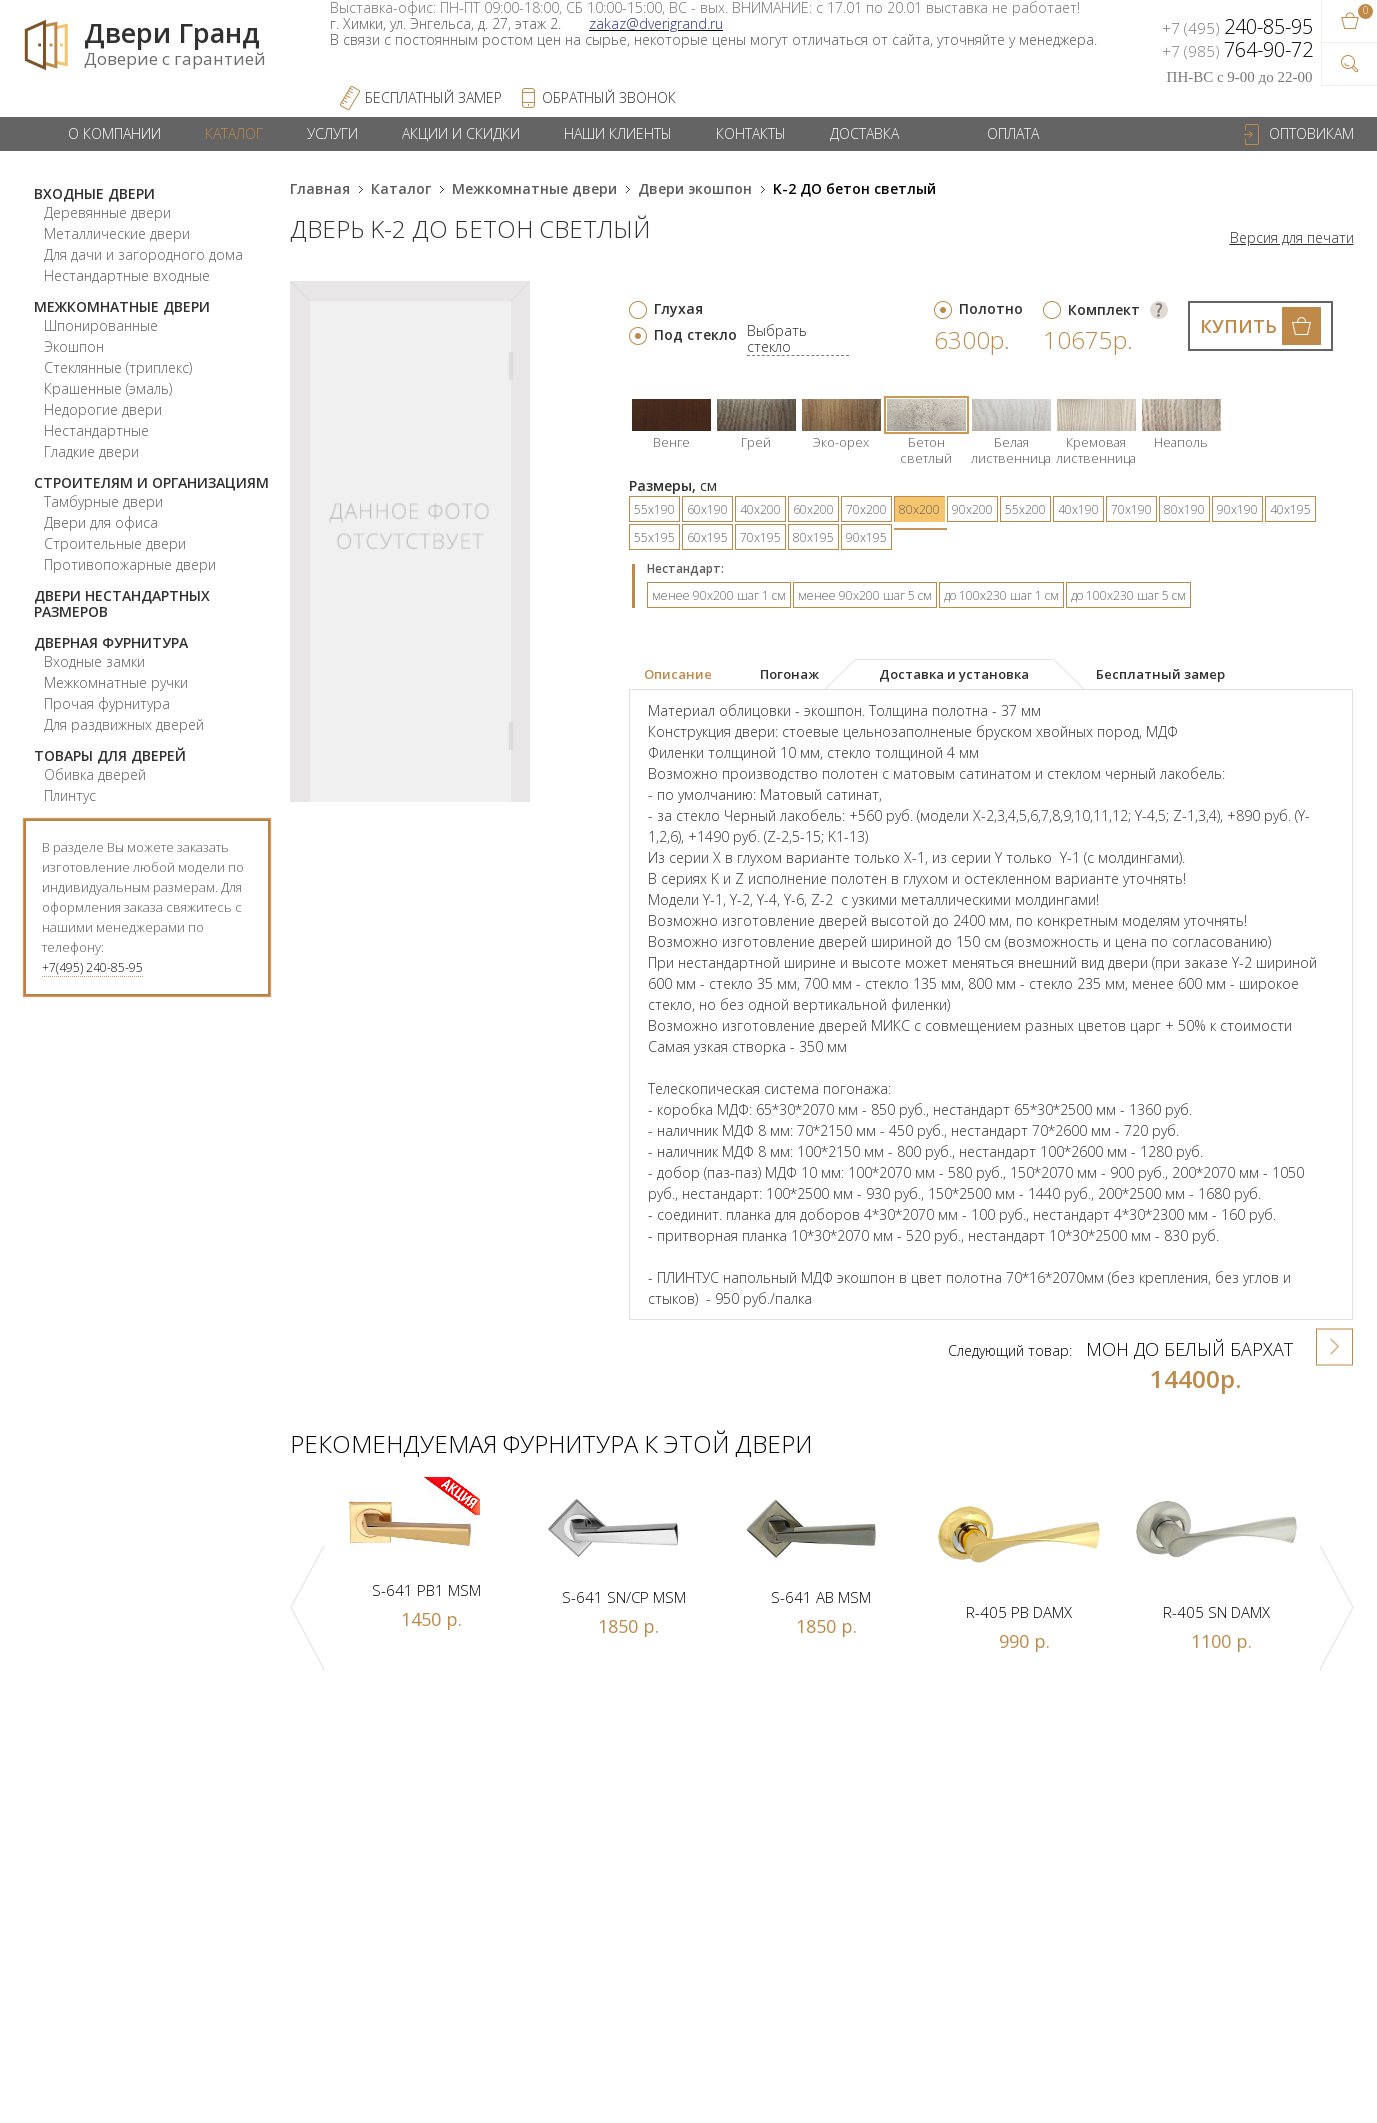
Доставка (864, 133)
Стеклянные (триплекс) (118, 367)
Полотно (991, 308)
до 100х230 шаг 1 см (1001, 595)
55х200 (1025, 509)
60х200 (813, 509)
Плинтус (70, 795)
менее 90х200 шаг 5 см (865, 595)
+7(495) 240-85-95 (92, 967)
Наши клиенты (618, 133)
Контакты (751, 133)
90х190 (1237, 509)
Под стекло (695, 334)
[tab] (691, 675)
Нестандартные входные (127, 275)
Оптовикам (1311, 133)
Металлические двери (117, 233)
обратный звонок (609, 97)
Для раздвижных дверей (124, 724)
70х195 (760, 537)
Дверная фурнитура (111, 642)
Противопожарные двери (130, 564)
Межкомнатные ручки (116, 682)
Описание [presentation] (678, 674)
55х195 (654, 537)
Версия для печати (1292, 238)
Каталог (234, 133)
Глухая (678, 308)
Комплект (1104, 309)
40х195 (1290, 509)
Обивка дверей (95, 774)
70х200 (866, 509)
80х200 (919, 509)
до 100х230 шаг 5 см (1128, 595)
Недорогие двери (103, 409)
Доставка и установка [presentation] (954, 674)
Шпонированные (101, 325)
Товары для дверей (110, 755)
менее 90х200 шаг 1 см (719, 595)
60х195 (707, 537)
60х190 (707, 509)
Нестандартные (96, 430)
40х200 (760, 509)
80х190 (1184, 509)
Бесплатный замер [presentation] (1160, 674)
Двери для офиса (101, 522)
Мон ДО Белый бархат (1189, 1349)
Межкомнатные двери (122, 306)
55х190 (654, 509)
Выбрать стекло (777, 339)
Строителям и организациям (151, 482)
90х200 (972, 509)
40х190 (1078, 509)
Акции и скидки (461, 133)
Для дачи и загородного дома (143, 254)
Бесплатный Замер (433, 97)
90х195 (866, 537)
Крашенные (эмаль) (108, 388)
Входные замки (94, 661)
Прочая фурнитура (107, 703)
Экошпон (74, 346)
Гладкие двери (91, 451)
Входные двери (94, 193)
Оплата (1013, 133)
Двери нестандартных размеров (122, 603)
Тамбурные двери (103, 501)
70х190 (1131, 509)
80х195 (813, 537)
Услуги (332, 133)
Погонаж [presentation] (789, 674)
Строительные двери (115, 543)
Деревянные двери (107, 212)
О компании (114, 133)
